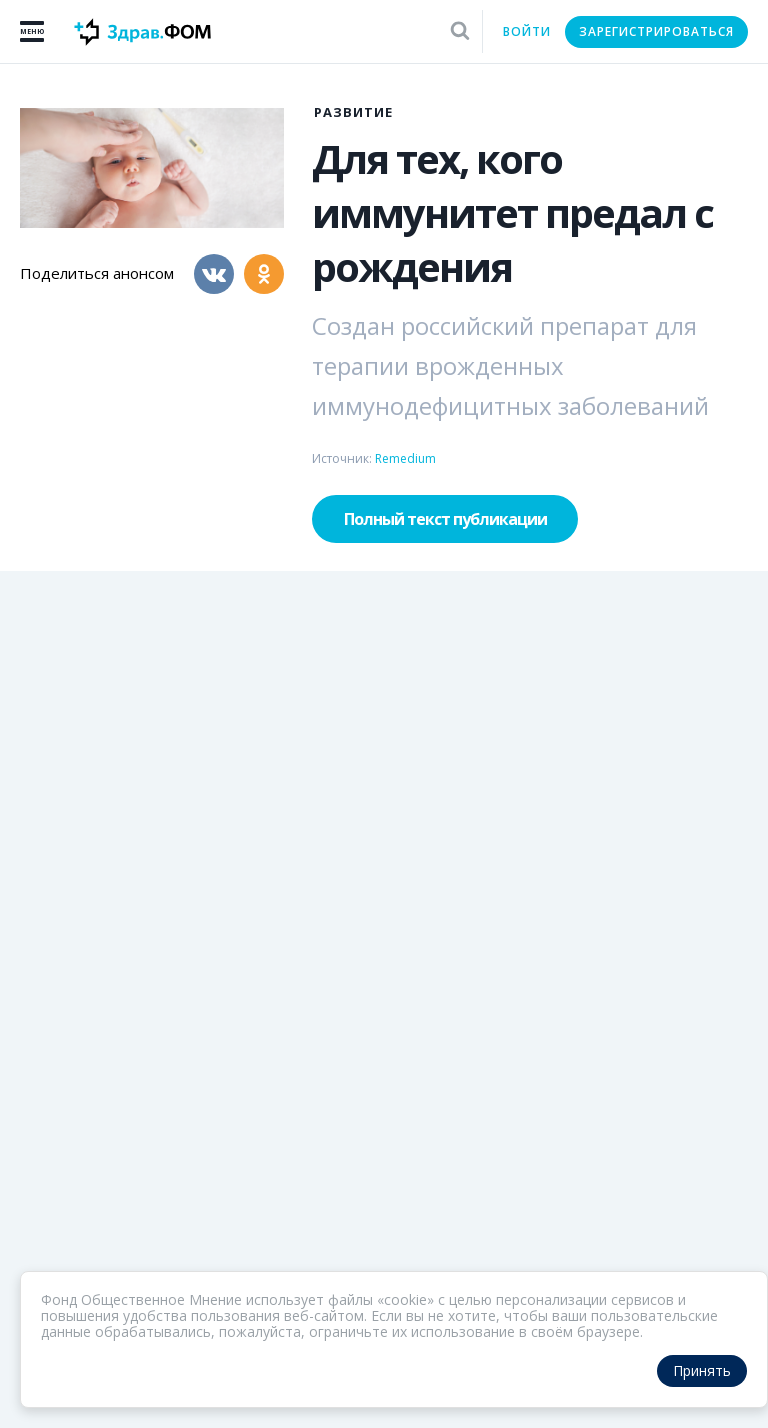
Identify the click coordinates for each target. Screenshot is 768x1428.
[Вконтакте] (214, 274)
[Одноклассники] (264, 274)
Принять (702, 1370)
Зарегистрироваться (656, 31)
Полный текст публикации (445, 519)
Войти (527, 31)
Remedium (405, 458)
